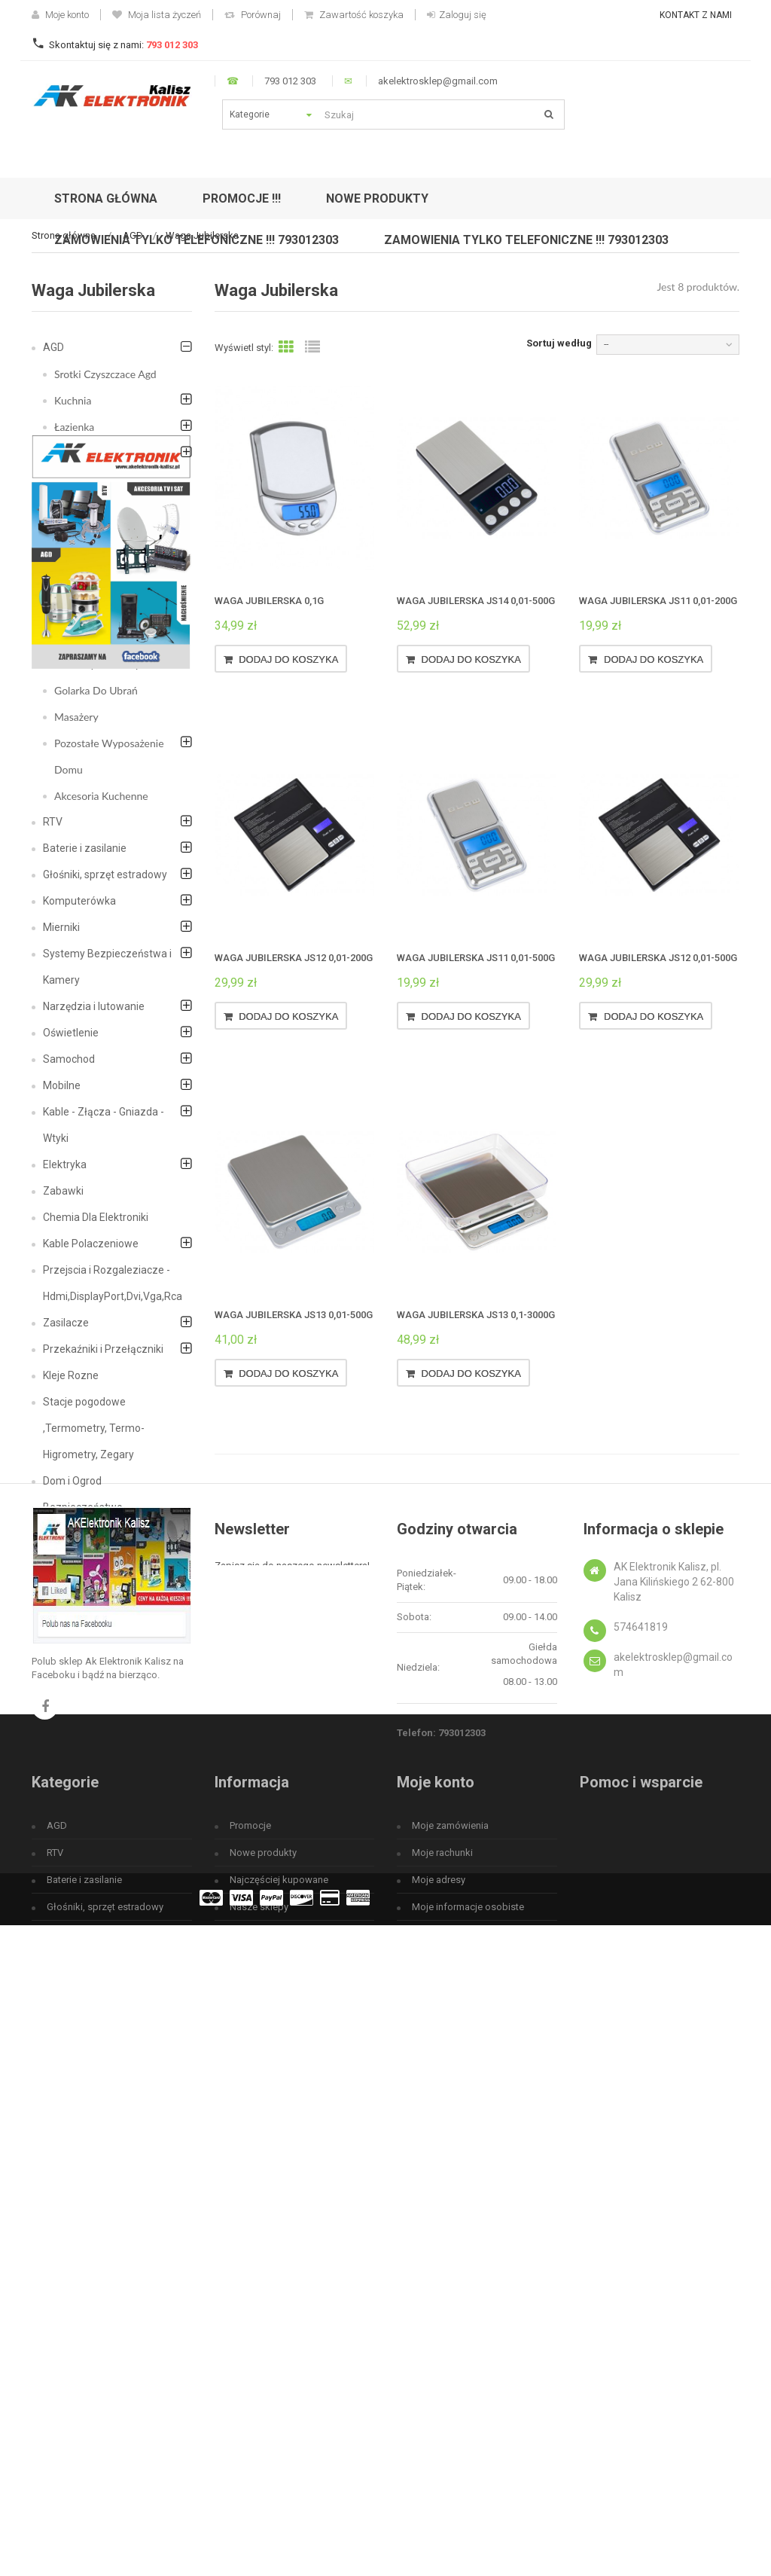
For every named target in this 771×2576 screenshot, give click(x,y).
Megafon (65, 1534)
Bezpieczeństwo (83, 1507)
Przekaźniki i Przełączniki (103, 1349)
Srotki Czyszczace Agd (105, 374)
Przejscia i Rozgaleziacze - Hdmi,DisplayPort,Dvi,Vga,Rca (112, 1283)
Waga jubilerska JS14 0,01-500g (476, 600)
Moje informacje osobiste (468, 2350)
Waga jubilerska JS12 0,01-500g (658, 957)
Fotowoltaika (73, 1560)
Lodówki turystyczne (102, 505)
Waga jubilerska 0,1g (269, 600)
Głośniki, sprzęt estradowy (105, 874)
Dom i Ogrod (72, 1481)
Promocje (250, 2269)
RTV (52, 822)
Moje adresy (438, 2323)
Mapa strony (257, 2459)
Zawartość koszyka (354, 14)
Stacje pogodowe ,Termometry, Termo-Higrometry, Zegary (94, 1428)
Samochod (69, 1059)
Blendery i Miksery (97, 664)
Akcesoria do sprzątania (108, 453)
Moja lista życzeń (156, 14)
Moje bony (435, 2377)
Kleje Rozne (71, 1375)
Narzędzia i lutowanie (94, 1006)
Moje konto (60, 14)
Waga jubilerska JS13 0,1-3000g (476, 1314)
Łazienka (74, 426)
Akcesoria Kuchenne (101, 795)
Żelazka (71, 584)
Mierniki (61, 927)
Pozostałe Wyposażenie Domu (109, 756)
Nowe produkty (263, 2296)
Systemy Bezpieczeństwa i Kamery (107, 967)
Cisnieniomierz (88, 611)
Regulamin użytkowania (281, 2404)
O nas (242, 2431)
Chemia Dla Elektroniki (95, 1217)
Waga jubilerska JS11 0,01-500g (476, 957)
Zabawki (63, 1191)
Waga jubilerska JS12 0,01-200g (294, 957)
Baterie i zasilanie (84, 848)
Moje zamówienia (450, 2269)
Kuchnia (72, 400)
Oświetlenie (71, 1033)
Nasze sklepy (259, 2350)
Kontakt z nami (696, 15)
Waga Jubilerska (91, 637)
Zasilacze (66, 1323)
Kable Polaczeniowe (91, 1244)
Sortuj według (559, 343)
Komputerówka (79, 901)
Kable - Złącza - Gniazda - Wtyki (103, 1125)
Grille (66, 479)
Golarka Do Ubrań (96, 690)
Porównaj (252, 14)
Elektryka (65, 1164)
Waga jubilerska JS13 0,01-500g (294, 1314)
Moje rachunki (442, 2296)
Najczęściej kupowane (279, 2323)
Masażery (76, 716)
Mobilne (62, 1085)
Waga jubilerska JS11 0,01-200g (658, 600)
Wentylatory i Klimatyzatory (86, 545)
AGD (53, 347)
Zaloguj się (456, 14)
